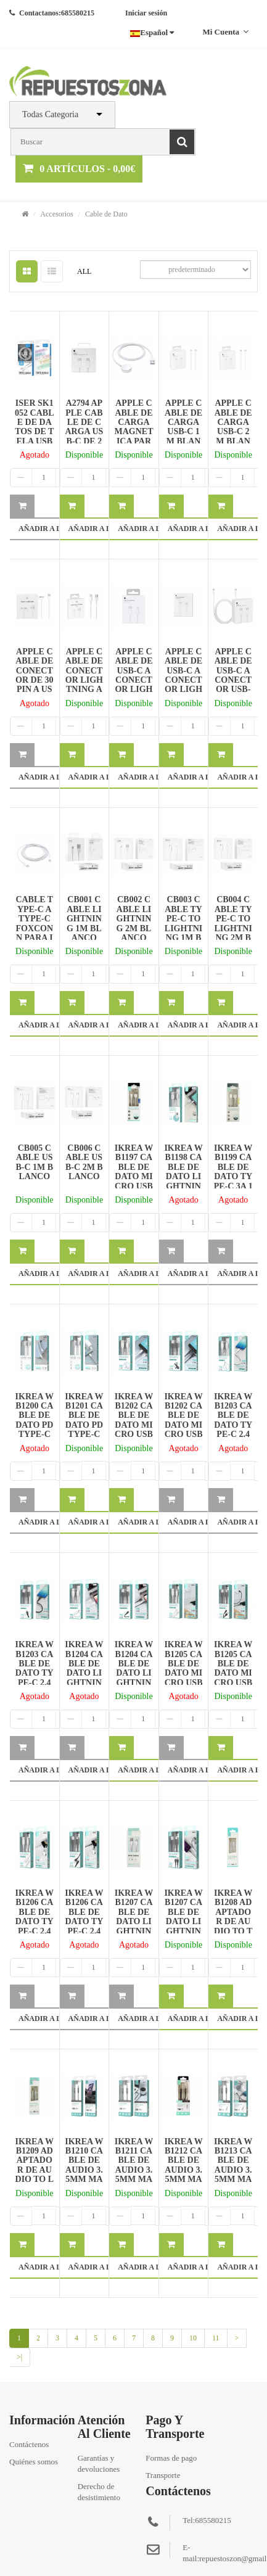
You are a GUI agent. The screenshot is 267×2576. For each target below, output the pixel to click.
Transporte (163, 2475)
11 (216, 2338)
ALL (84, 271)
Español (152, 32)
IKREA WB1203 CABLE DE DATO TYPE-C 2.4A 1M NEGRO (34, 1673)
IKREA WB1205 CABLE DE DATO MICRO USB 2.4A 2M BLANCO (183, 1673)
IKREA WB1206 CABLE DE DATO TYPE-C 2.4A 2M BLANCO (34, 1921)
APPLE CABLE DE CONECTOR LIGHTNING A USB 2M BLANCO (84, 680)
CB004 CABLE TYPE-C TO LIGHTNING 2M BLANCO (233, 923)
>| (19, 2357)
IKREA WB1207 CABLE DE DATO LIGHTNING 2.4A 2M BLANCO (134, 1926)
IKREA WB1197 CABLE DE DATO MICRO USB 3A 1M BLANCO (134, 1176)
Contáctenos (29, 2444)
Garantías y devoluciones (99, 2463)
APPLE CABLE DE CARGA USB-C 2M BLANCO (233, 426)
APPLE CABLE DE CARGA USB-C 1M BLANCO (183, 426)
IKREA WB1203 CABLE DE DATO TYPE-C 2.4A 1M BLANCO (233, 1425)
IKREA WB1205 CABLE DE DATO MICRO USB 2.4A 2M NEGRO (233, 1673)
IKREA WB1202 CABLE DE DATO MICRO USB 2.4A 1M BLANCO (133, 1425)
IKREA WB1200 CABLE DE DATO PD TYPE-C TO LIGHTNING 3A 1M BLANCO (34, 1434)
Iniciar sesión (146, 13)
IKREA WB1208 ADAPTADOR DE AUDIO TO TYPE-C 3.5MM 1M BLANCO (233, 1926)
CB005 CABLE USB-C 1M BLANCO (34, 1162)
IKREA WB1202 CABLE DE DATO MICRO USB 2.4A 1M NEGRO (183, 1425)
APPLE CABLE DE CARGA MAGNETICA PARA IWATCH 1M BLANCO (133, 436)
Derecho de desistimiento (99, 2492)
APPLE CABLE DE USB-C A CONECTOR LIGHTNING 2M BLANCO (183, 685)
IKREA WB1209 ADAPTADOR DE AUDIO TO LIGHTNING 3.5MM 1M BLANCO (34, 2179)
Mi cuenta (225, 31)
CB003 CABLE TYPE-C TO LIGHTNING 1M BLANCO (183, 923)
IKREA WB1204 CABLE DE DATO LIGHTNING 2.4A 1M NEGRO (134, 1678)
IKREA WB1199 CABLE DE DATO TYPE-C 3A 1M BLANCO (233, 1176)
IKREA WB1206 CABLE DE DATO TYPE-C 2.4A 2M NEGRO (84, 1921)
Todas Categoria (50, 114)
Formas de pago (171, 2458)
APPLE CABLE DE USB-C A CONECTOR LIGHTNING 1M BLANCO (133, 685)
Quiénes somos (33, 2461)
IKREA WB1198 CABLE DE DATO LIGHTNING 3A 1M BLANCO (183, 1176)
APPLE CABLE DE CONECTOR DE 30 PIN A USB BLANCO (34, 680)
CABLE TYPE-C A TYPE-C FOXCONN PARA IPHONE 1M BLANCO (34, 933)
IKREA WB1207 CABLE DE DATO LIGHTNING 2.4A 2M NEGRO (183, 1926)
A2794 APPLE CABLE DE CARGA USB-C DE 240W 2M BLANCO (84, 431)
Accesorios (56, 214)
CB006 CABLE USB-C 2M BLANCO (84, 1162)
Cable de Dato (106, 214)
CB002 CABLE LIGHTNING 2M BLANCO (134, 918)
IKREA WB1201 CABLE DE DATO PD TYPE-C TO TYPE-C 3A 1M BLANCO (84, 1430)
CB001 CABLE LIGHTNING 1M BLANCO (84, 918)
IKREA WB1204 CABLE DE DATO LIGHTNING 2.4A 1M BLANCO (84, 1678)
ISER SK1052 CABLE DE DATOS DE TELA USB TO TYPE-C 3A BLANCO (34, 436)
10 (193, 2338)
